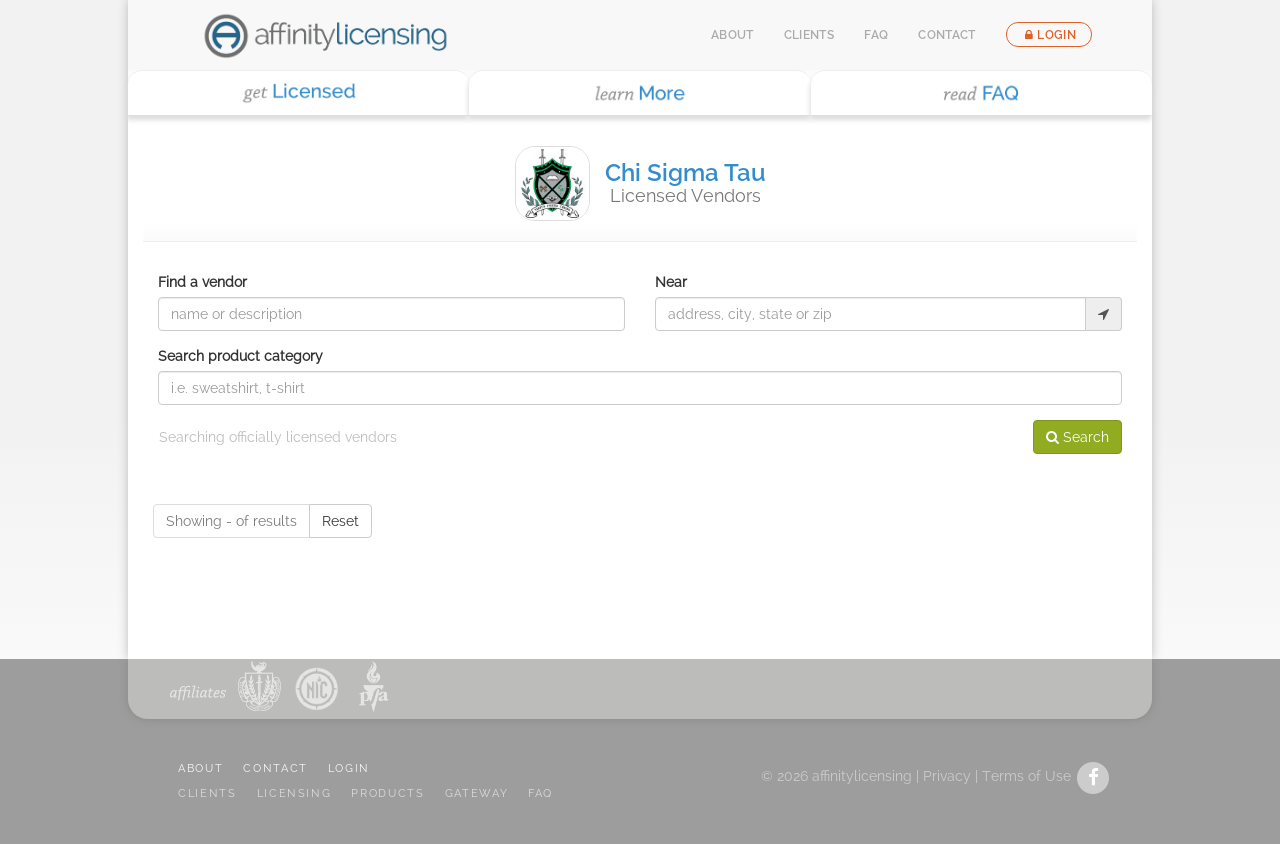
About (732, 35)
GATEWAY (477, 793)
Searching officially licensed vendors (278, 437)
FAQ (876, 35)
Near (671, 282)
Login (1049, 35)
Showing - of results (231, 521)
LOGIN (349, 768)
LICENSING (294, 793)
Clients (809, 35)
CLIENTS (207, 793)
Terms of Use (1026, 776)
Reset (340, 521)
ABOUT (200, 768)
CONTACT (275, 768)
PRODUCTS (387, 793)
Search (1077, 437)
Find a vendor (202, 282)
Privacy (947, 776)
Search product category (240, 356)
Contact (947, 35)
